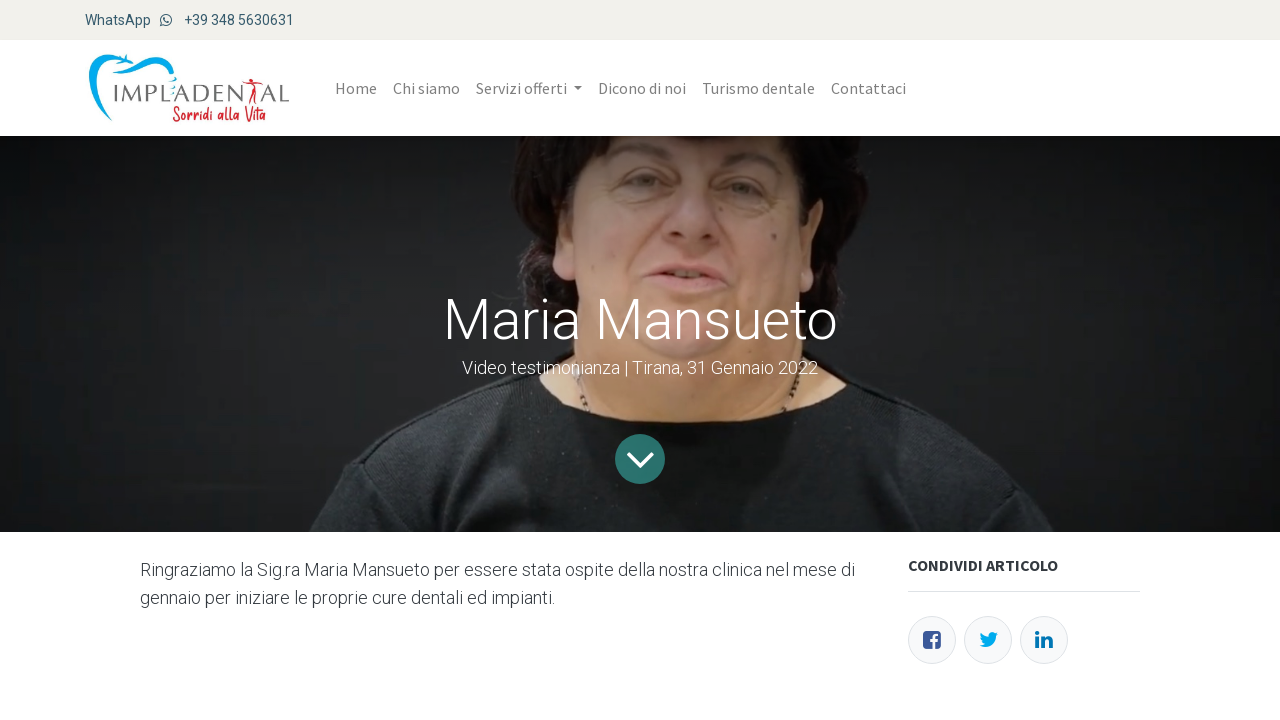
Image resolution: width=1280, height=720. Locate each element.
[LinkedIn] (1044, 640)
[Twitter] (988, 640)
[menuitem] (356, 88)
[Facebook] (932, 640)
